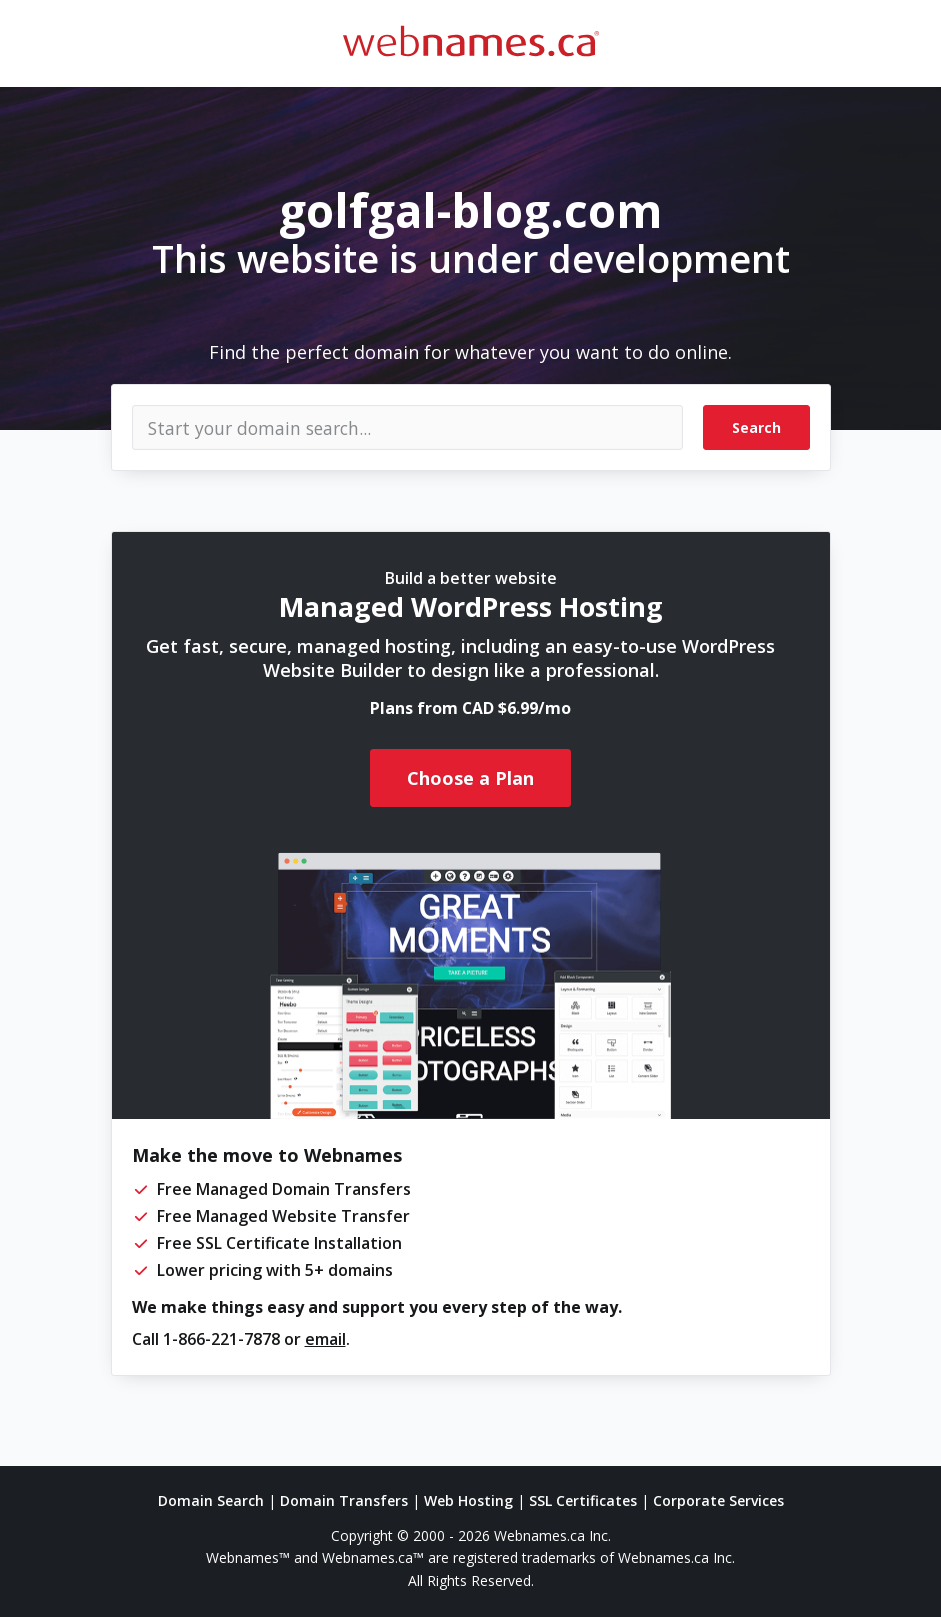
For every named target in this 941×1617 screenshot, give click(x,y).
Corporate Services (718, 1500)
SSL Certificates (583, 1500)
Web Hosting (468, 1500)
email (325, 1339)
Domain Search (211, 1500)
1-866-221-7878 (221, 1339)
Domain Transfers (344, 1500)
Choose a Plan (470, 778)
